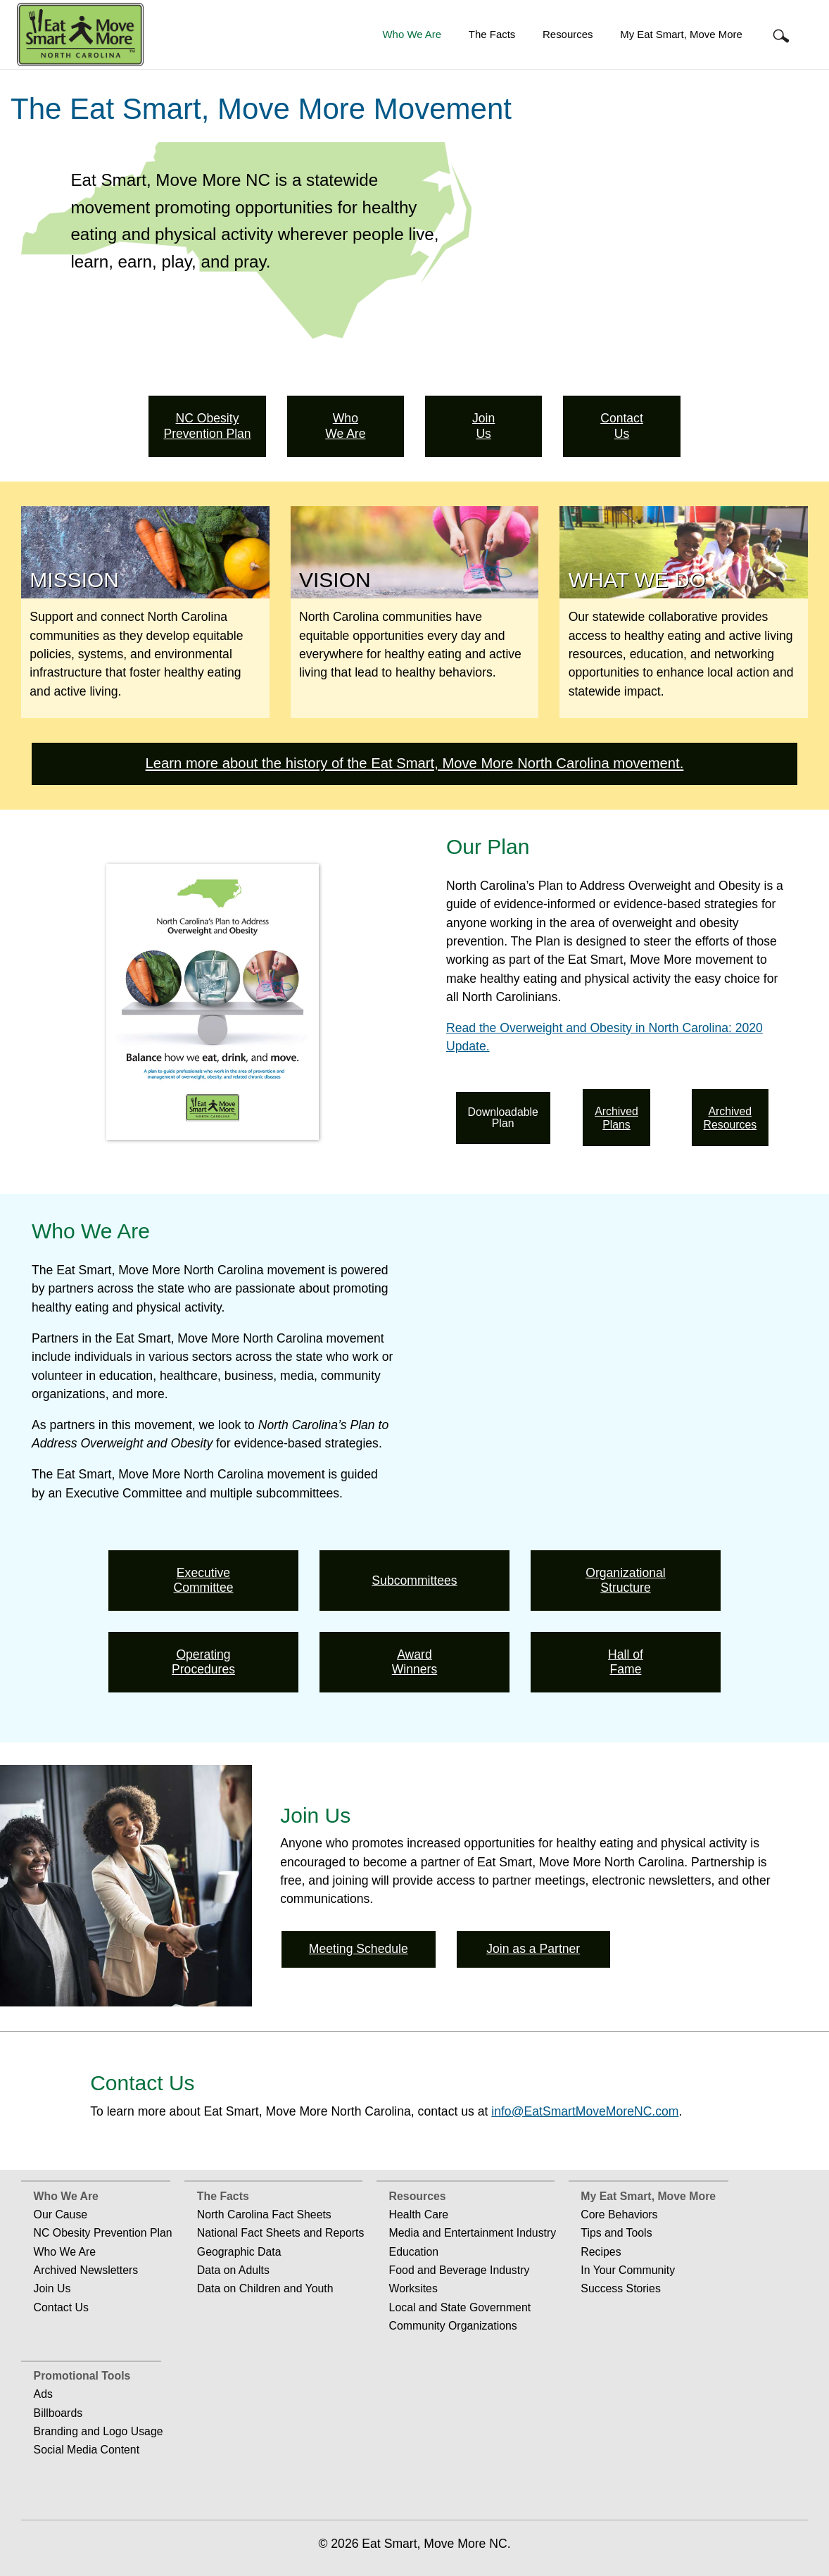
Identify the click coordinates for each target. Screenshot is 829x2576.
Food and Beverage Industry (459, 2270)
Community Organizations (453, 2326)
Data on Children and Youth (265, 2288)
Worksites (413, 2288)
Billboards (58, 2413)
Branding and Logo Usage (98, 2431)
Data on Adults (233, 2270)
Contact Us (61, 2307)
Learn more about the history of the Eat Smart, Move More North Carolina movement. (415, 763)
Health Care (418, 2214)
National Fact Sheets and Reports (281, 2233)
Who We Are (411, 34)
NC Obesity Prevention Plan (103, 2233)
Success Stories (620, 2288)
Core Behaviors (619, 2214)
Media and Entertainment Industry (473, 2233)
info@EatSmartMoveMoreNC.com (584, 2111)
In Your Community (628, 2270)
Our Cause (61, 2214)
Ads (43, 2394)
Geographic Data (239, 2252)
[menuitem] (412, 35)
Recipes (601, 2252)
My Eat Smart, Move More (681, 34)
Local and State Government (460, 2307)
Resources (568, 34)
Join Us (52, 2288)
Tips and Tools (616, 2233)
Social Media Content (86, 2450)
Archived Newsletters (86, 2270)
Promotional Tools (82, 2376)
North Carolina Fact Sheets (264, 2214)
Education (413, 2252)
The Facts (492, 34)
